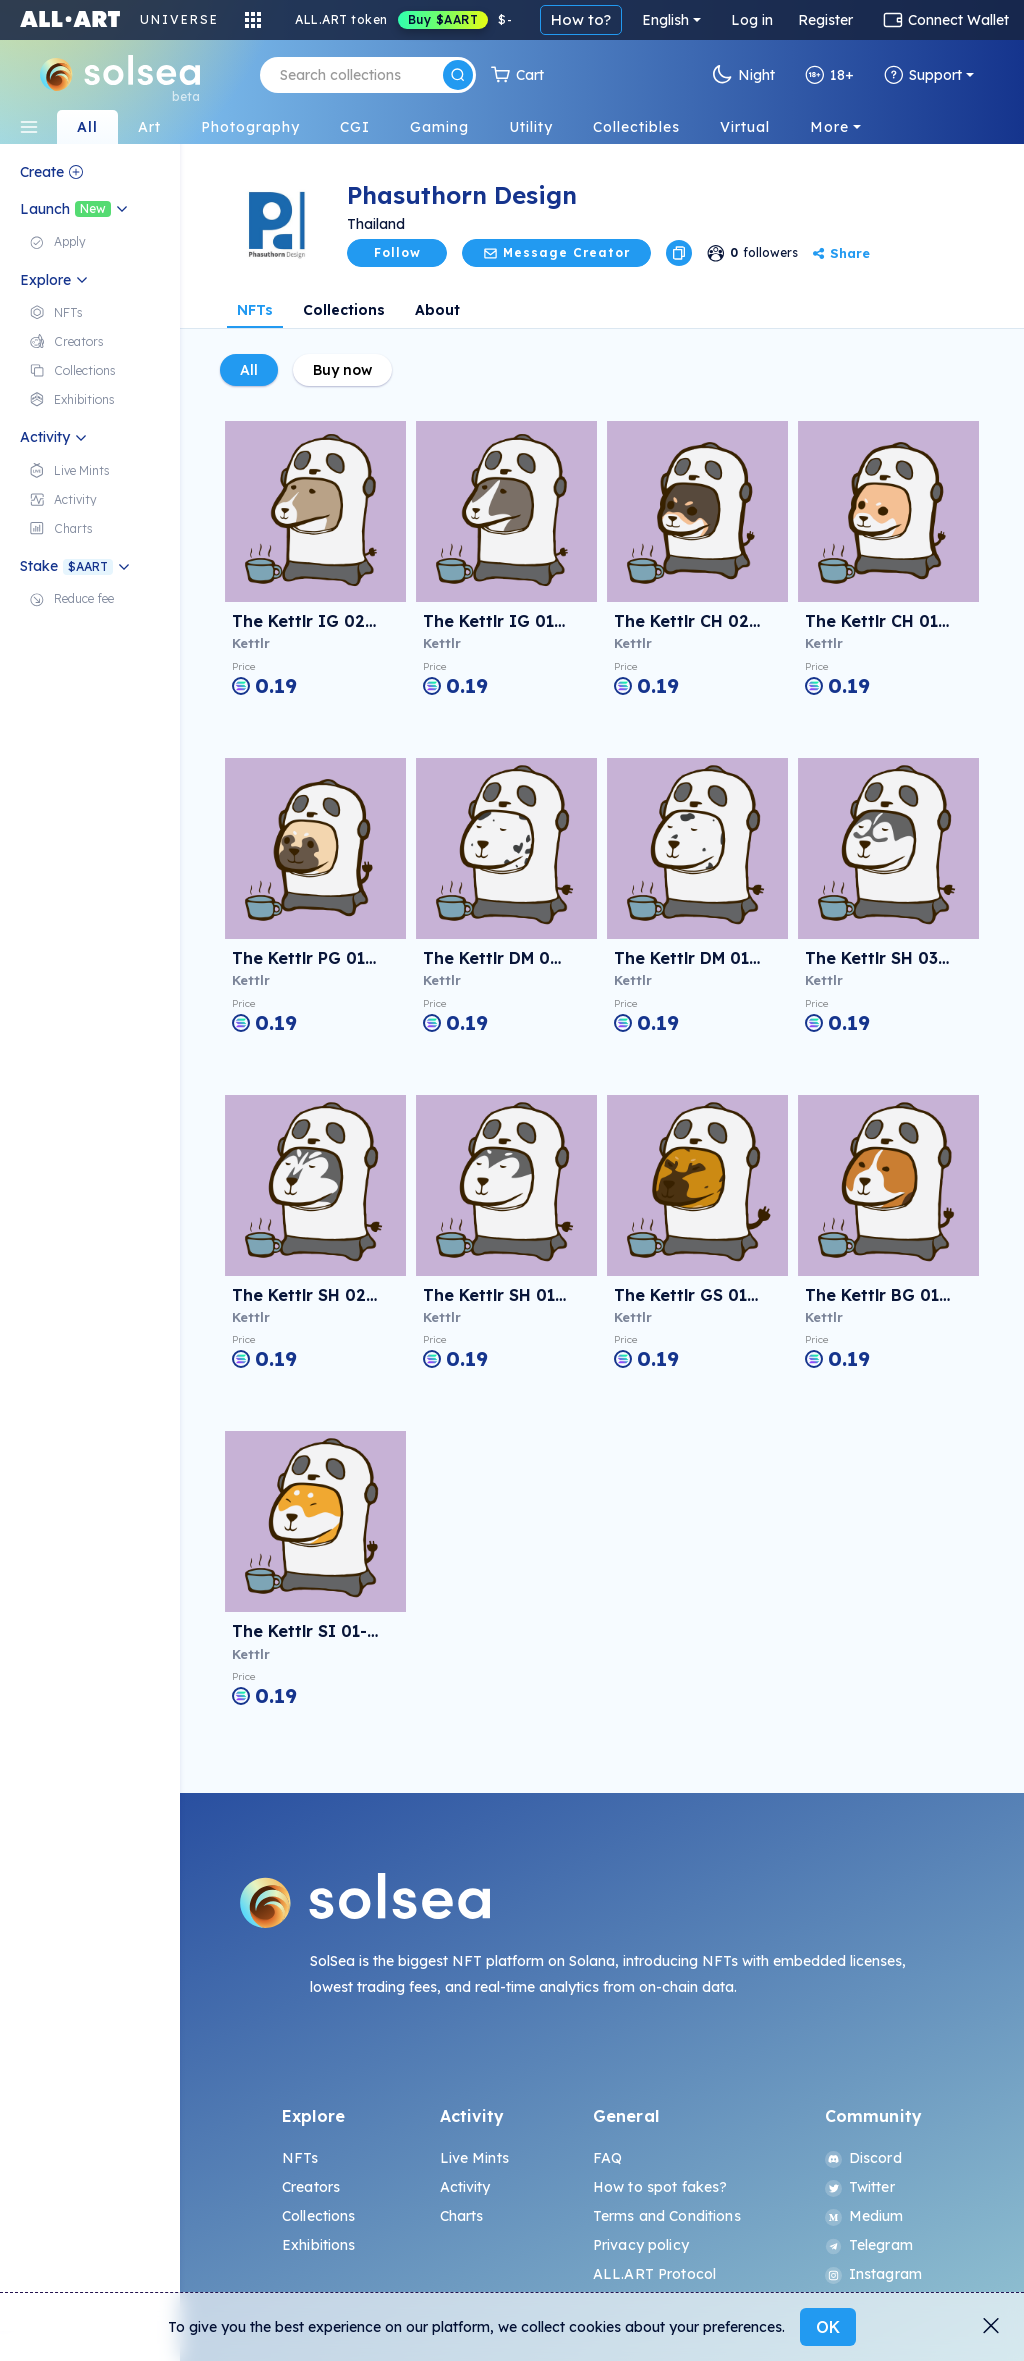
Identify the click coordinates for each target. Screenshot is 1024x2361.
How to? (581, 19)
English (665, 20)
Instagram (873, 2274)
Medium (864, 2216)
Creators (311, 2187)
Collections (344, 310)
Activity (465, 2187)
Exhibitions (319, 2245)
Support (923, 75)
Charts (462, 2216)
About (437, 310)
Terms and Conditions (667, 2216)
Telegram (869, 2245)
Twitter (860, 2187)
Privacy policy (641, 2245)
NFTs (255, 310)
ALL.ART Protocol (654, 2274)
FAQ (607, 2158)
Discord (863, 2158)
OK (828, 2327)
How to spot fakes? (660, 2187)
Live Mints (474, 2158)
